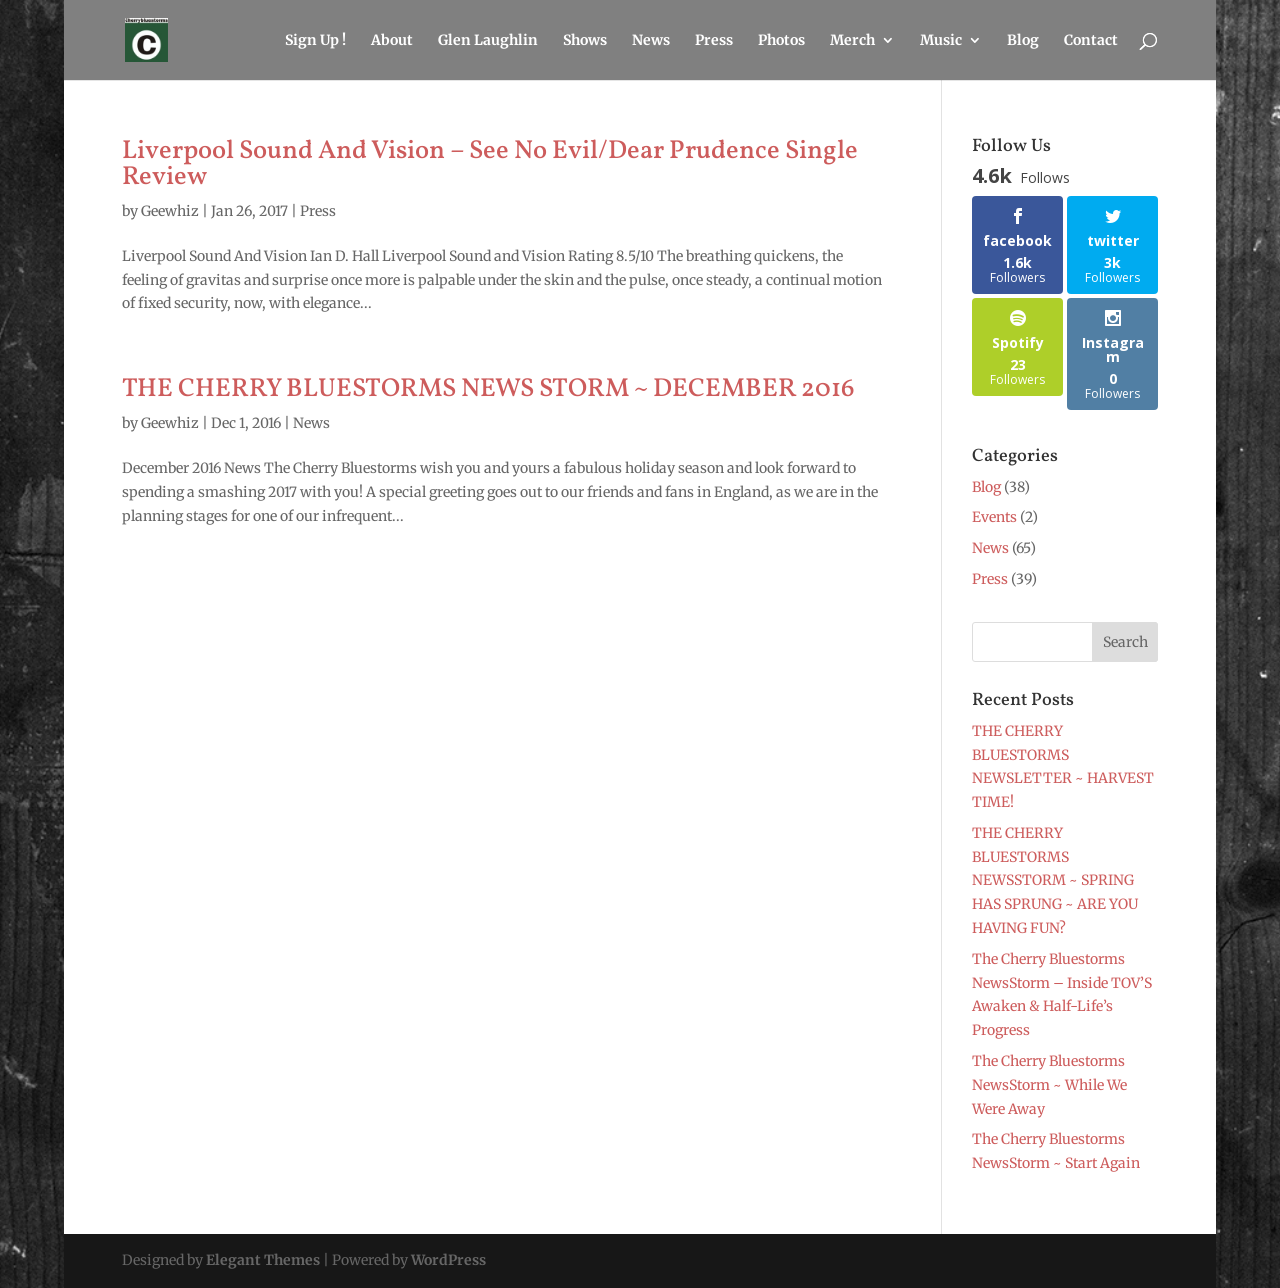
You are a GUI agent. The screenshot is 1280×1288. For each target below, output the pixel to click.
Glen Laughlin (488, 41)
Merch (852, 41)
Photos (781, 41)
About (392, 41)
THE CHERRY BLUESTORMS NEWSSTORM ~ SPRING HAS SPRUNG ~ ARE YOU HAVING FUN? (1055, 880)
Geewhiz (170, 211)
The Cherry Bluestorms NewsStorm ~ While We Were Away (1049, 1085)
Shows (585, 41)
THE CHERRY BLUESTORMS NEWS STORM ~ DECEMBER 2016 (488, 389)
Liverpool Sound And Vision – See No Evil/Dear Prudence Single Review (490, 164)
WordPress (448, 1260)
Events (994, 517)
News (651, 41)
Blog (1023, 41)
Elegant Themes (263, 1260)
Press (714, 41)
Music (941, 41)
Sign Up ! (315, 41)
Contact (1091, 41)
